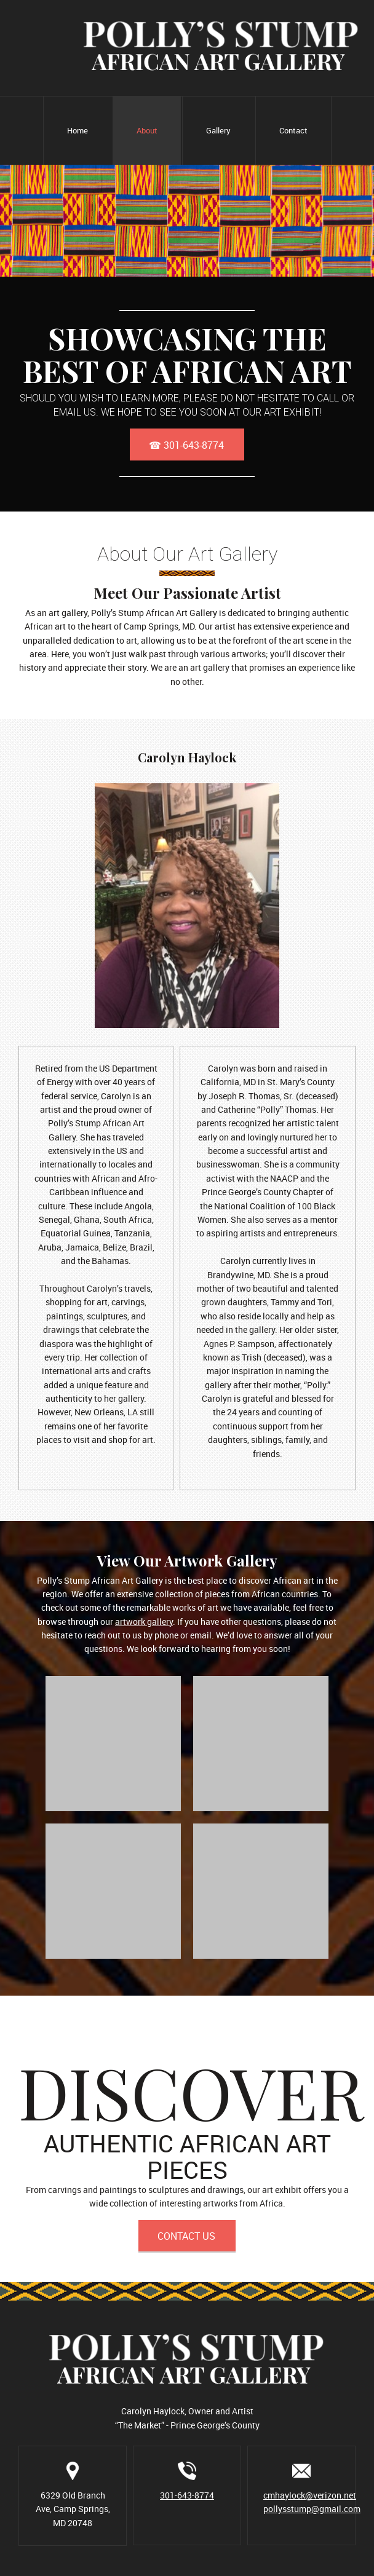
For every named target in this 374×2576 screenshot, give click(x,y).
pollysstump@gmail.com (311, 2509)
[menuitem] (77, 131)
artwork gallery (144, 1621)
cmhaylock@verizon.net (309, 2495)
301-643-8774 (187, 2495)
